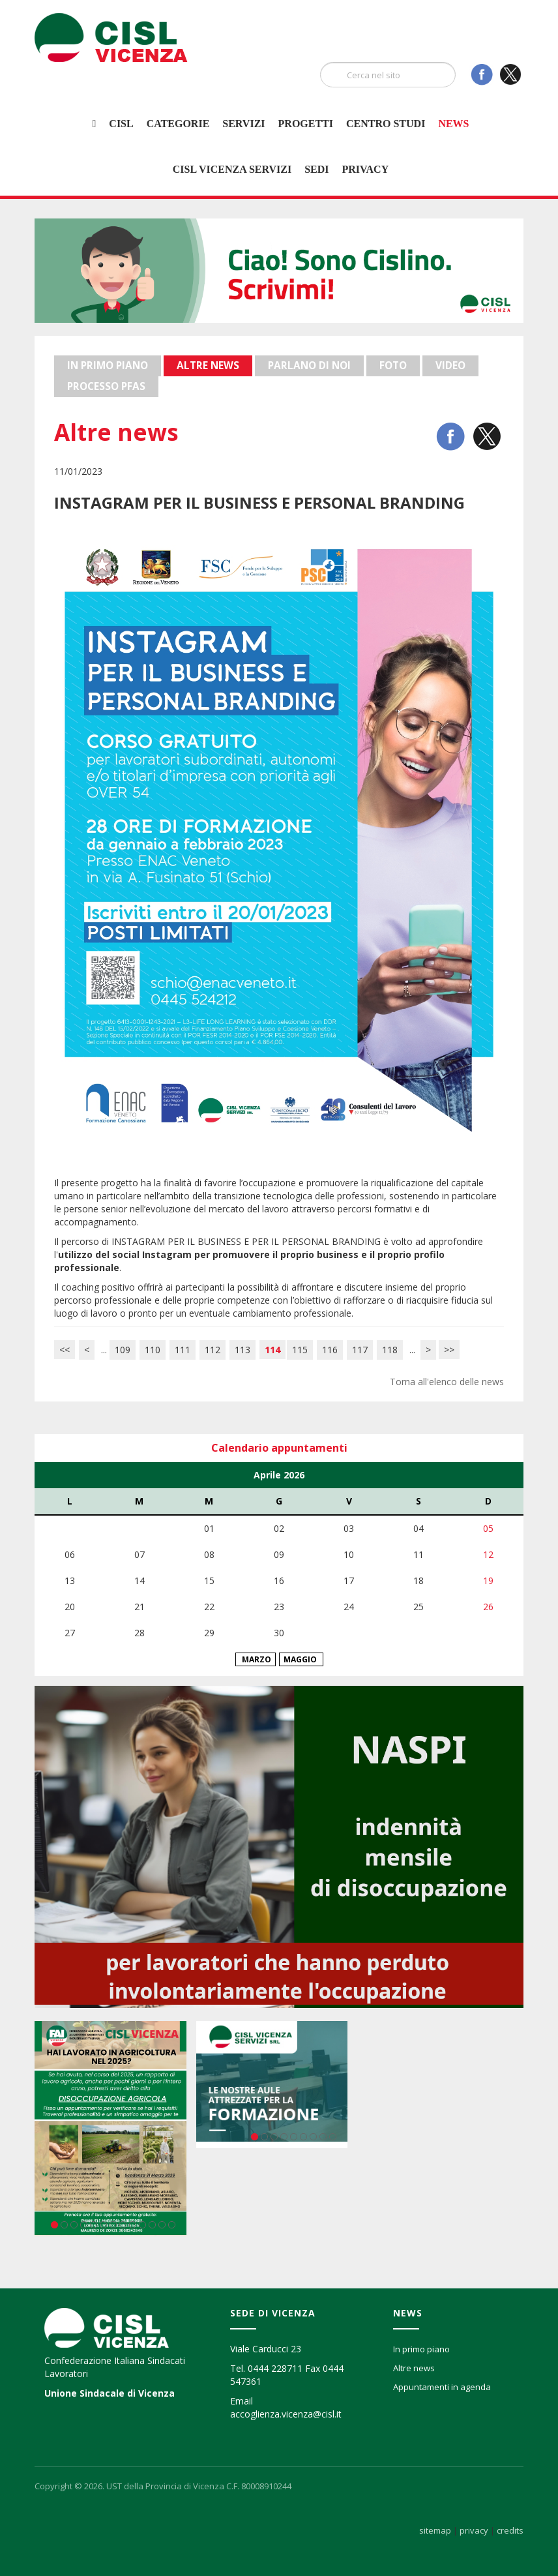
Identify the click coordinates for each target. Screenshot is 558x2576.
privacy (474, 2530)
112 (212, 1349)
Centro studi (385, 123)
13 (171, 2224)
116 (330, 1349)
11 (152, 2224)
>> (449, 1349)
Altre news (414, 2368)
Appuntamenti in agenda (442, 2387)
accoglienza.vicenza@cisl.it (286, 2414)
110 (152, 1349)
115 (300, 1349)
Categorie (178, 123)
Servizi (243, 123)
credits (510, 2530)
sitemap (435, 2530)
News (453, 123)
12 (162, 2224)
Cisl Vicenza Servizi (232, 169)
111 (182, 1349)
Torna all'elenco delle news (447, 1381)
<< (64, 1349)
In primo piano (421, 2349)
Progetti (305, 123)
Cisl (121, 123)
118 (390, 1349)
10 (142, 2224)
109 (122, 1349)
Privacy (365, 169)
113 (242, 1349)
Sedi (316, 169)
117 (360, 1349)
